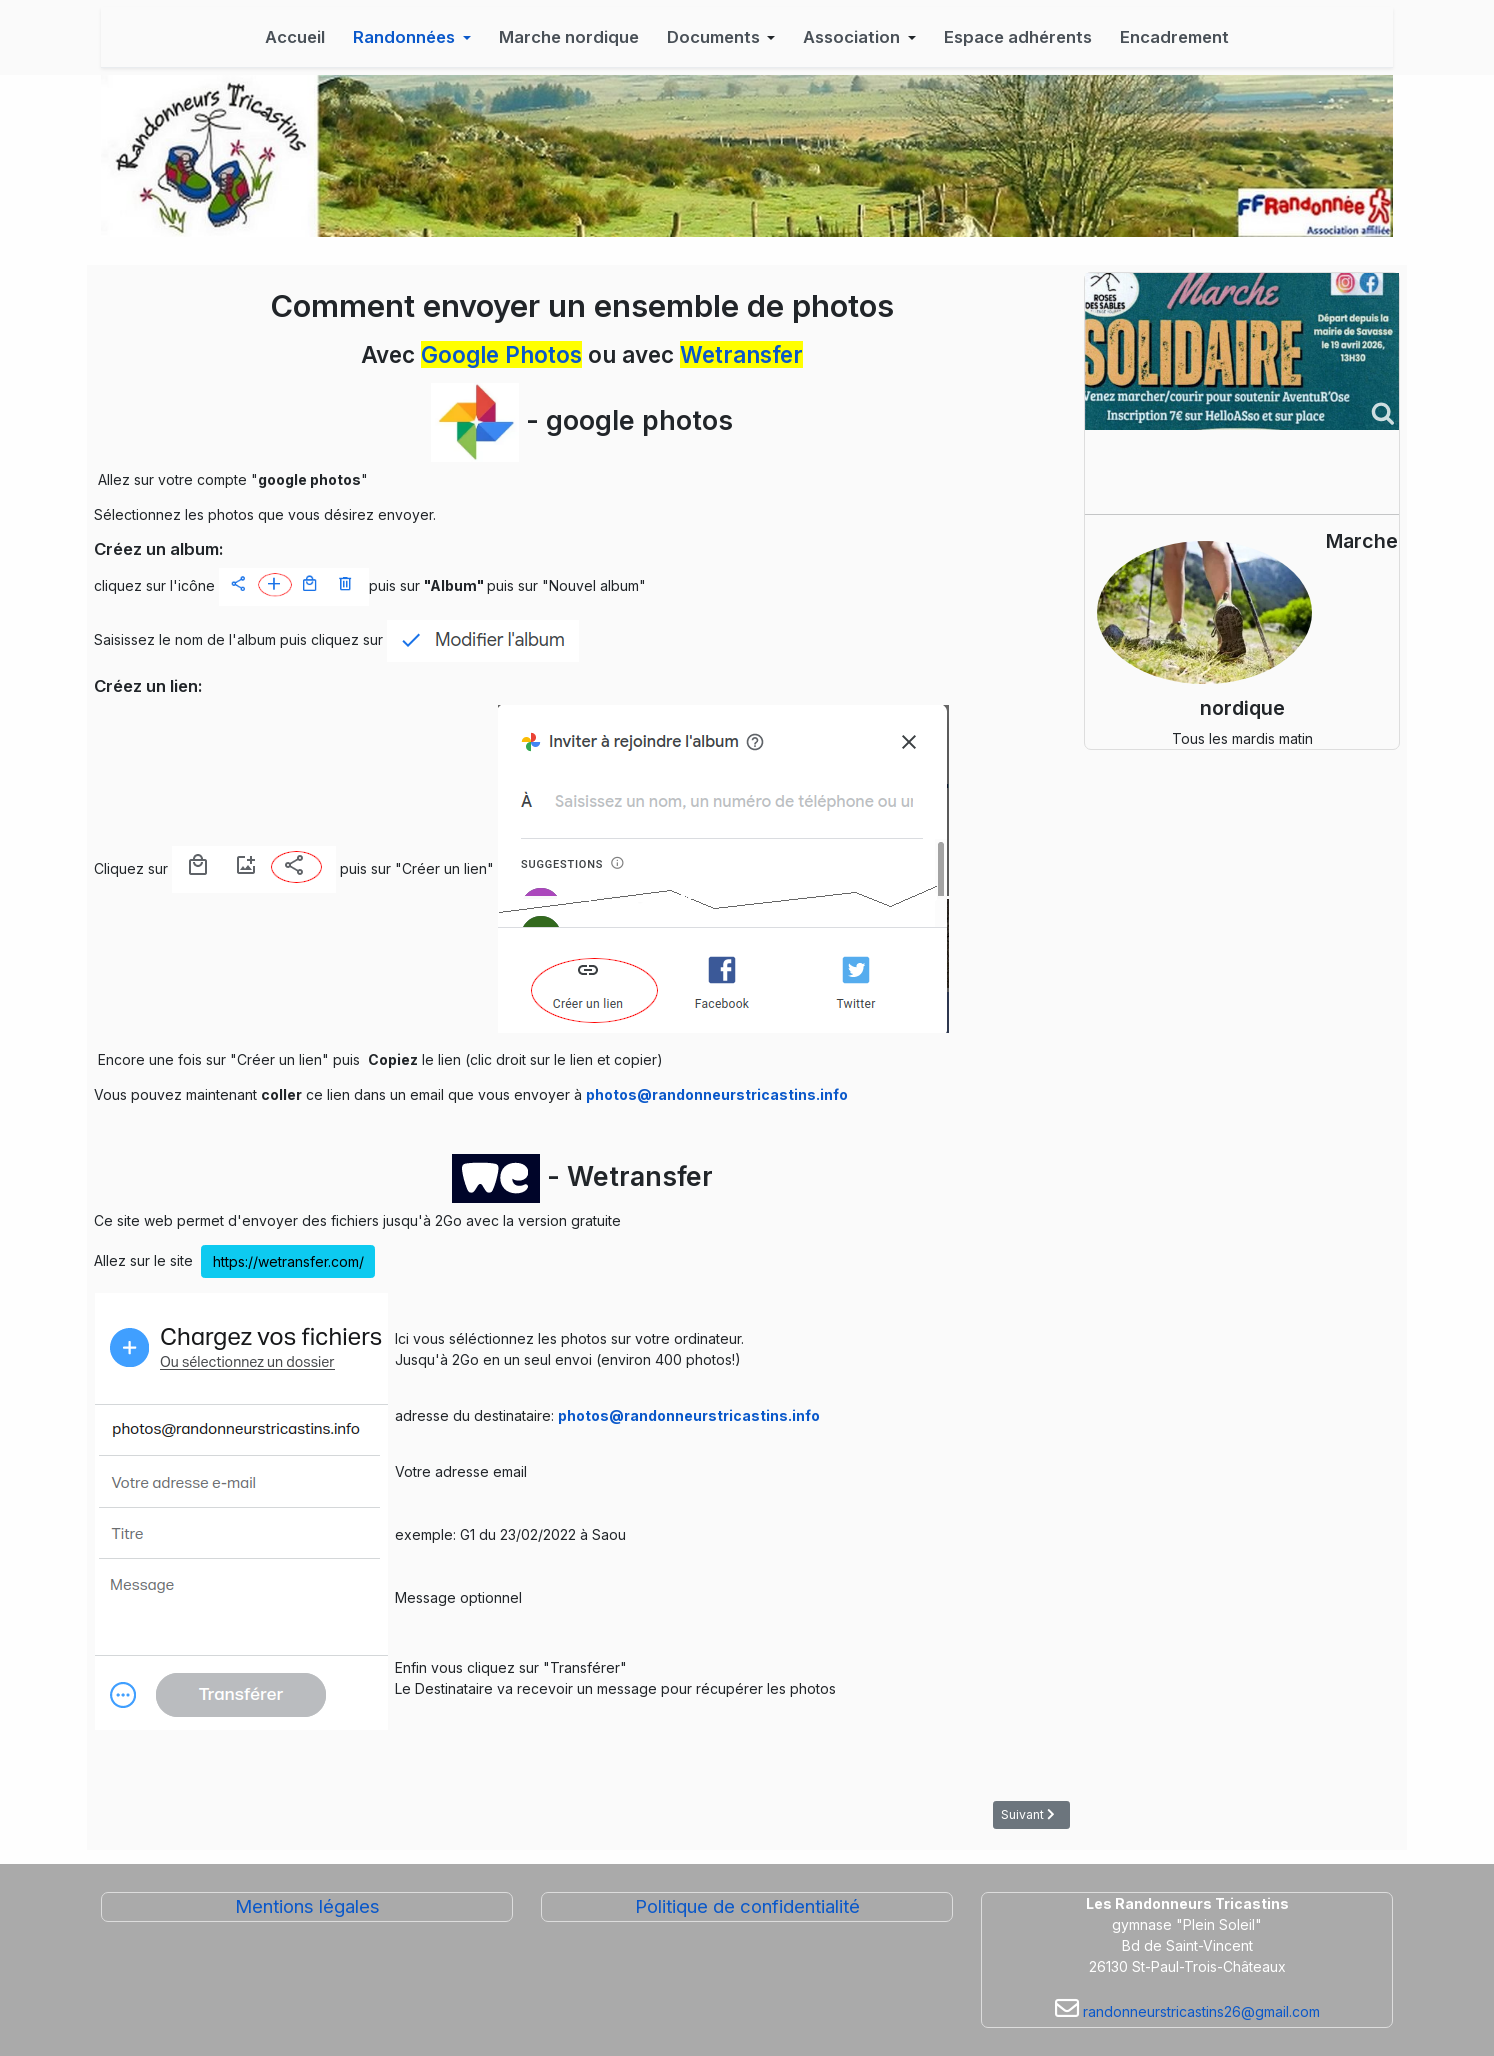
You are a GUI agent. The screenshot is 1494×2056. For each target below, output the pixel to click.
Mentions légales (307, 1906)
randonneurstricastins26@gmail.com (1199, 2011)
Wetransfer (741, 354)
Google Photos (501, 354)
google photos (639, 420)
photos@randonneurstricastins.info (717, 1094)
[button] (412, 37)
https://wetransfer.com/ (288, 1261)
